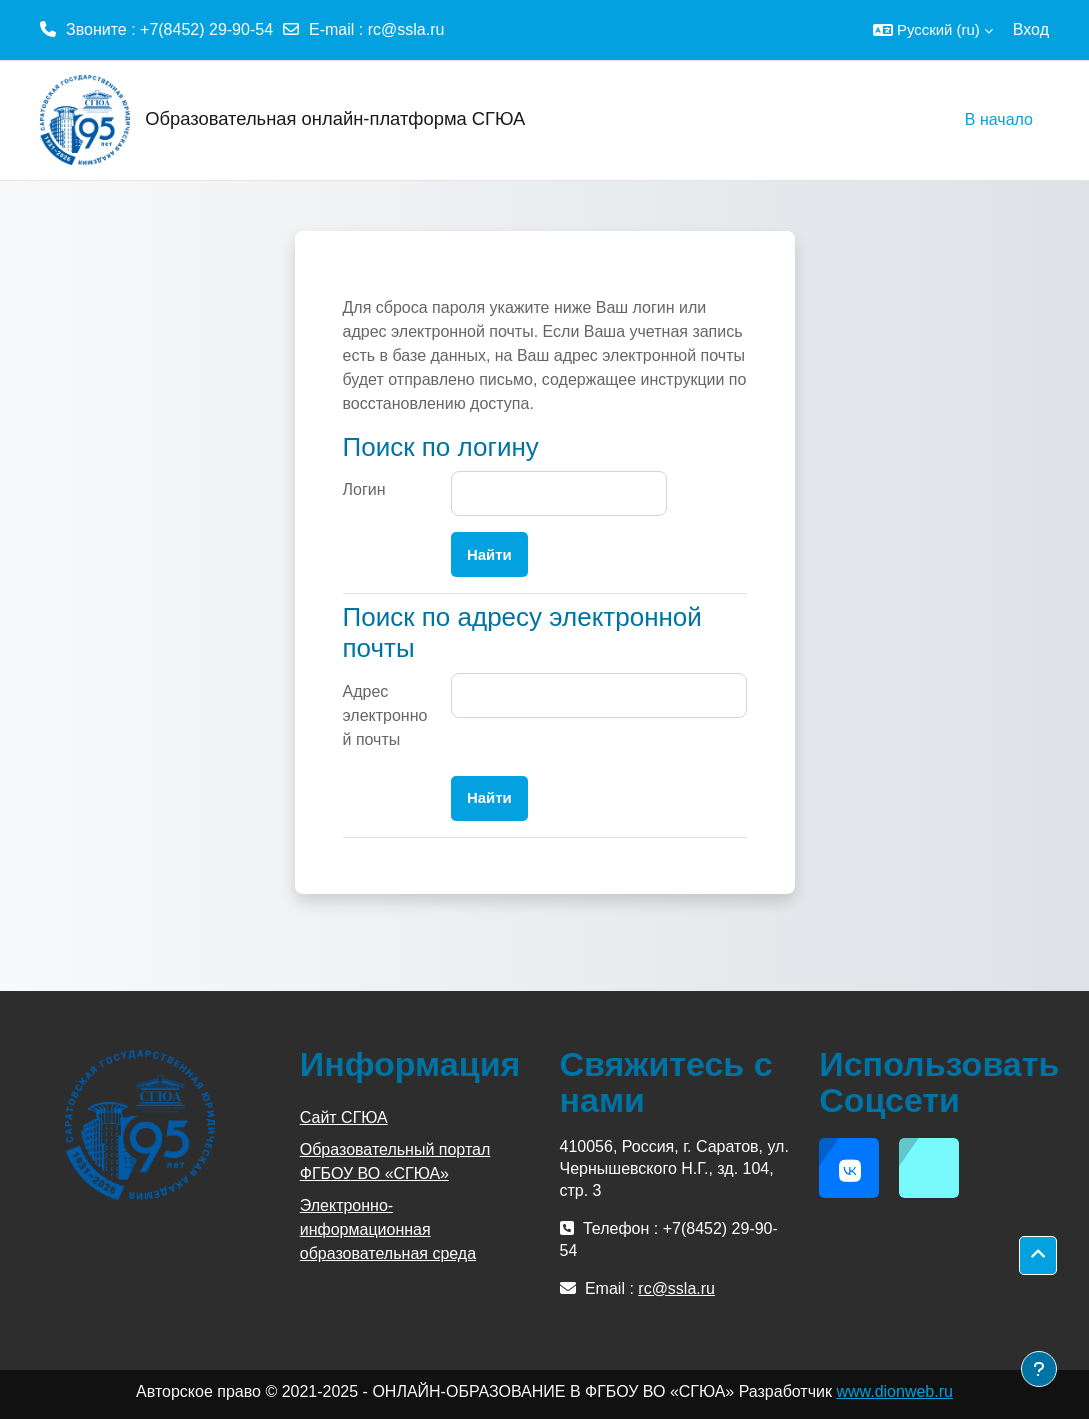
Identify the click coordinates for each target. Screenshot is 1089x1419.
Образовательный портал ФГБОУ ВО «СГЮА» (395, 1161)
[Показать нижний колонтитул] (1039, 1369)
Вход (1031, 29)
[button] (933, 30)
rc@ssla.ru (406, 29)
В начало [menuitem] (999, 119)
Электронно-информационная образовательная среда (388, 1229)
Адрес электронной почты (385, 715)
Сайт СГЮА (344, 1117)
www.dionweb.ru (894, 1391)
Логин (364, 489)
